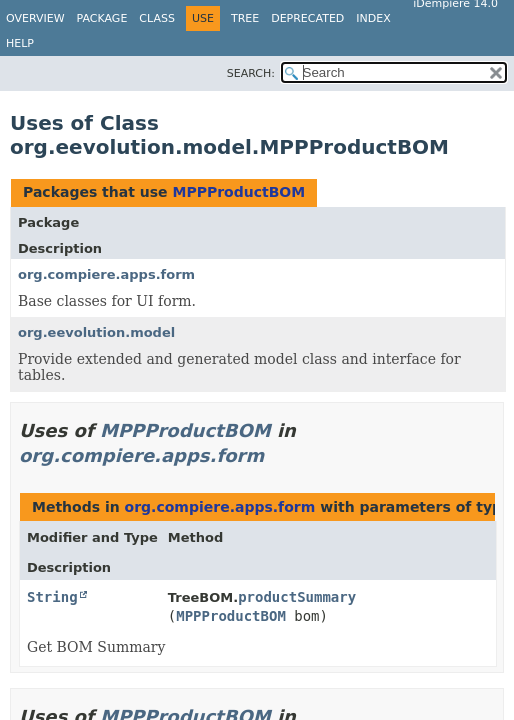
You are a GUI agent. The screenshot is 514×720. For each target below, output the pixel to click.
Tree (245, 18)
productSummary (297, 597)
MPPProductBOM (238, 192)
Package (102, 18)
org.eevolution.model (96, 332)
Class (157, 18)
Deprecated (307, 18)
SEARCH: (251, 73)
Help (20, 43)
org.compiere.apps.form (106, 274)
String (52, 597)
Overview (35, 18)
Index (373, 18)
